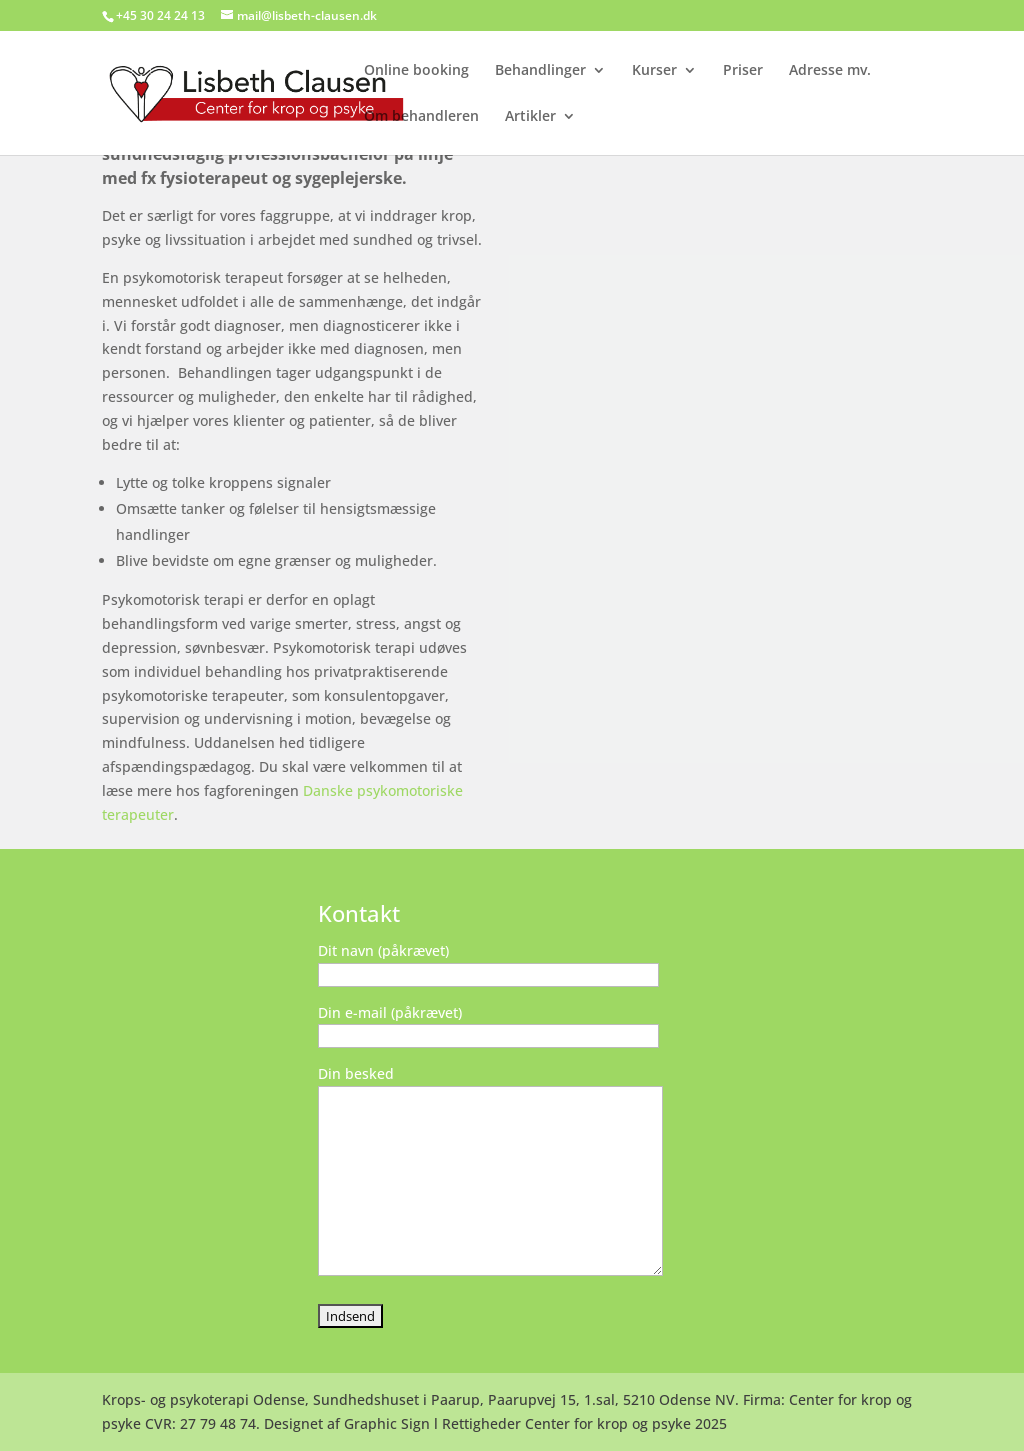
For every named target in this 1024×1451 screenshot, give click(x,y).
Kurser (654, 71)
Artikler (530, 117)
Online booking (416, 71)
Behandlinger (540, 71)
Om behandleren (421, 117)
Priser (743, 71)
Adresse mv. (830, 71)
